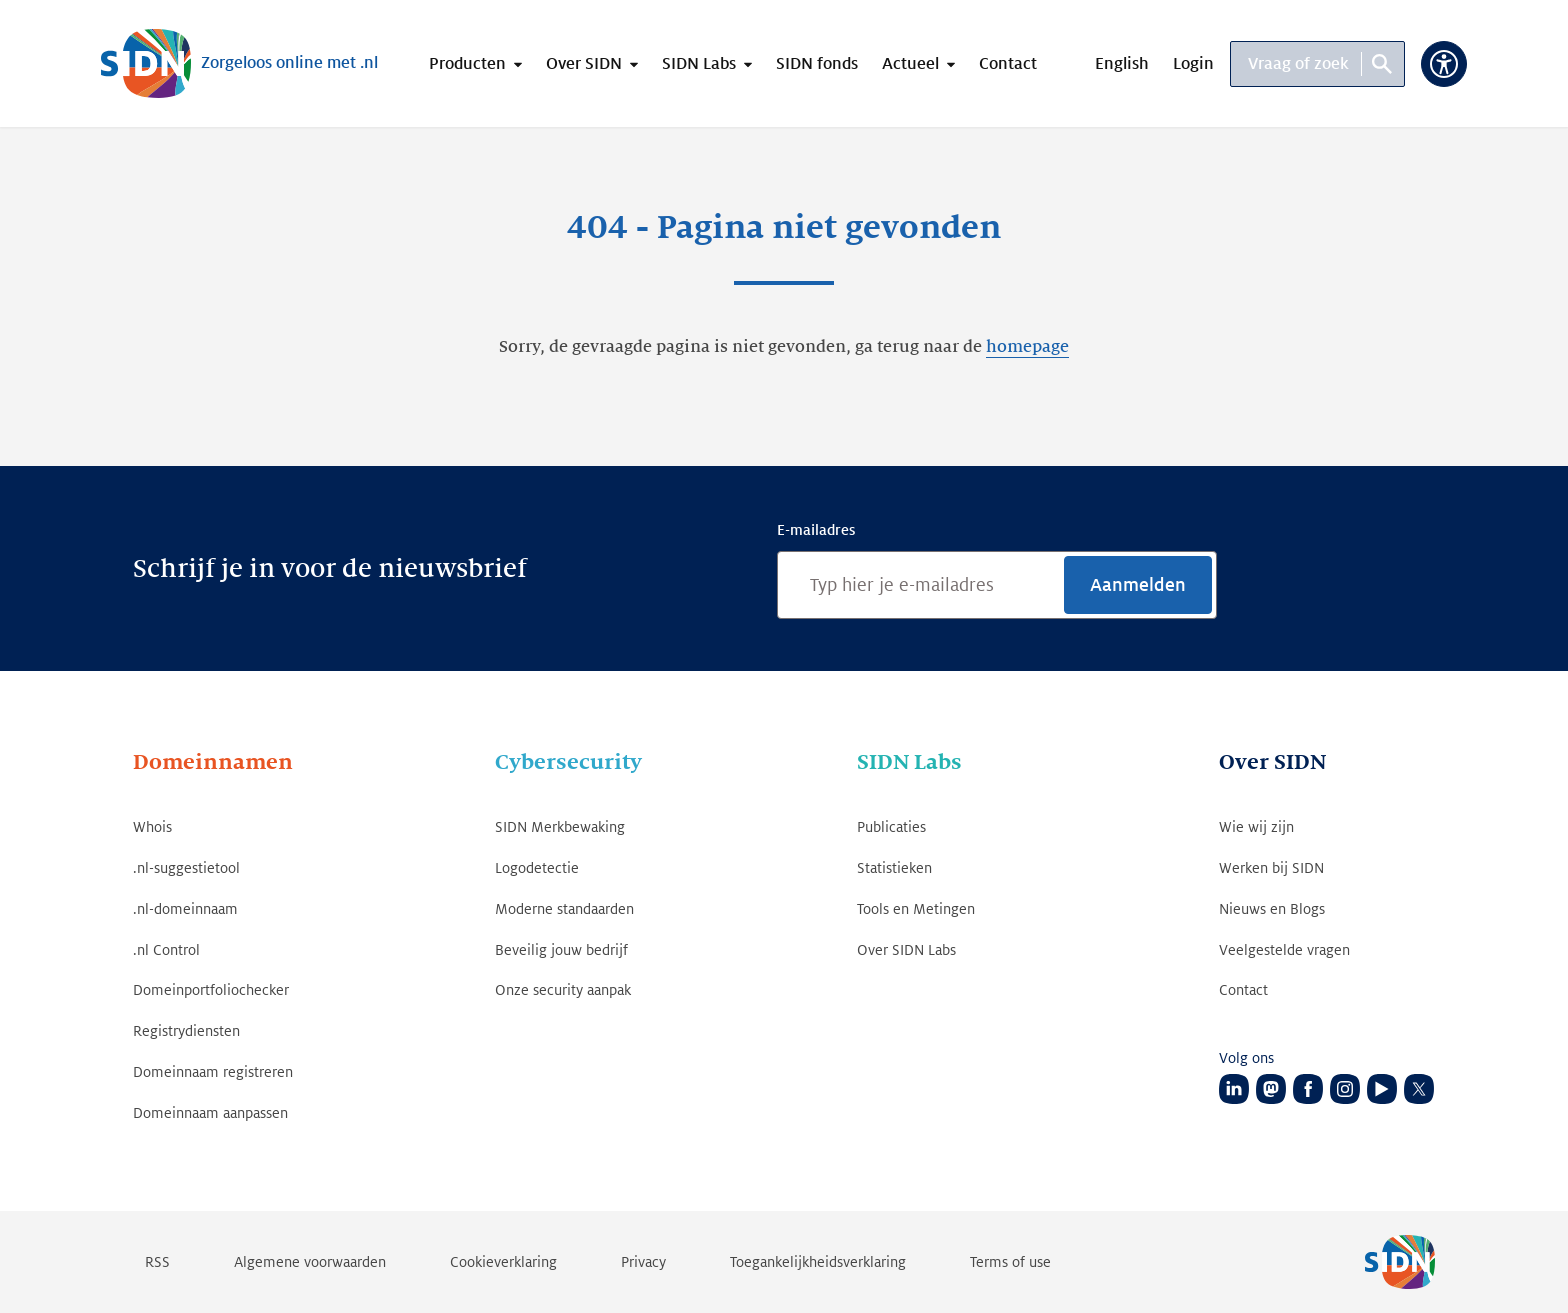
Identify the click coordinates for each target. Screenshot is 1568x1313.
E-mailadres (816, 530)
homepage (1027, 347)
